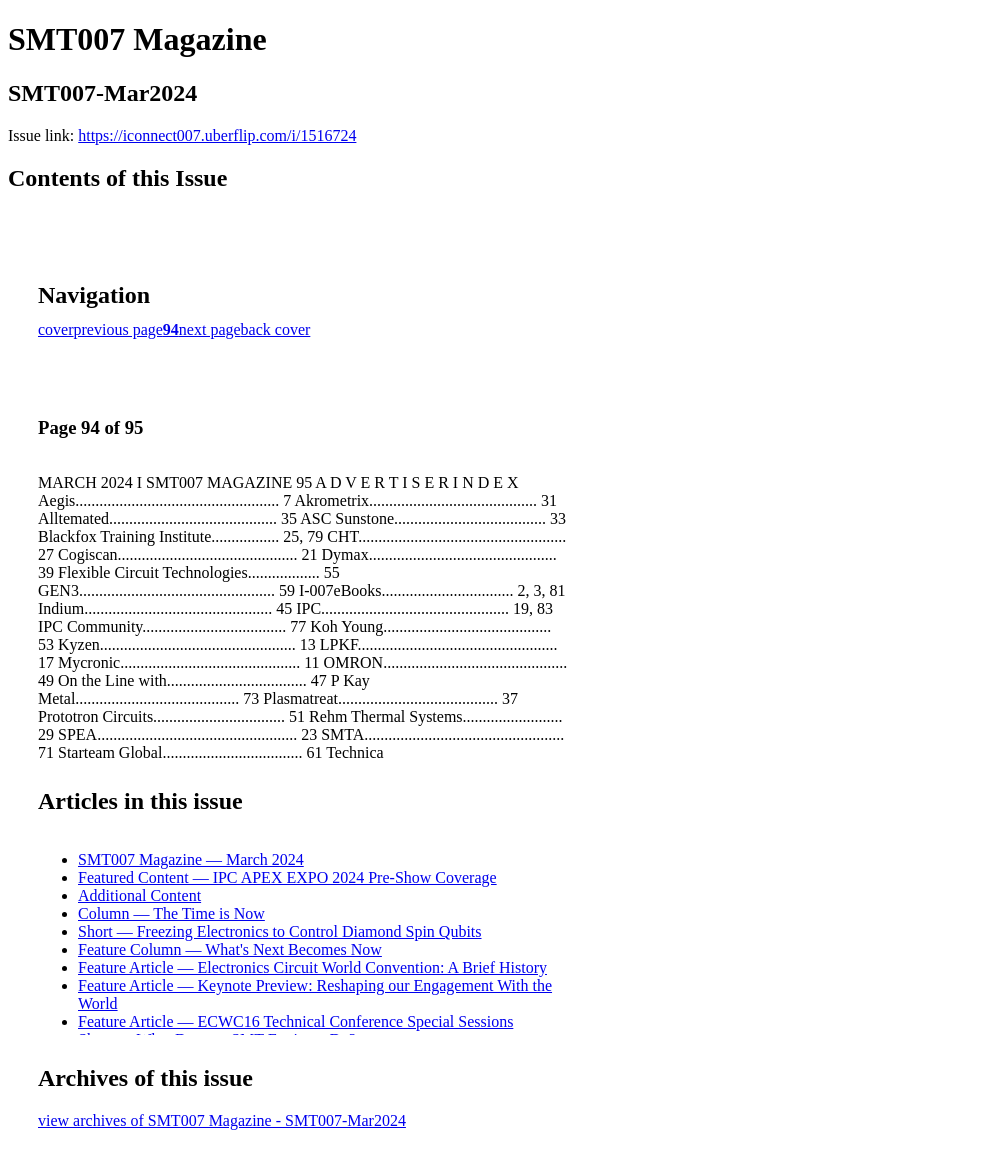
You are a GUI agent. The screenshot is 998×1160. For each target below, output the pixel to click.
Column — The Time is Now (171, 913)
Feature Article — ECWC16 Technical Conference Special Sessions (295, 1021)
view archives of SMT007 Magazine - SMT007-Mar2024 (222, 1120)
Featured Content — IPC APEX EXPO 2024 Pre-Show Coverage (287, 877)
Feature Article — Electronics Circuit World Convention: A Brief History (312, 967)
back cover (276, 329)
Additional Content (139, 895)
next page (210, 329)
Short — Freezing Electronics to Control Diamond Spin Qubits (280, 931)
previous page (118, 329)
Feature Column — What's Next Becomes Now (230, 949)
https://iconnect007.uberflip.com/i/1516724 (217, 135)
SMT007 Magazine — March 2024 (191, 859)
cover (56, 329)
